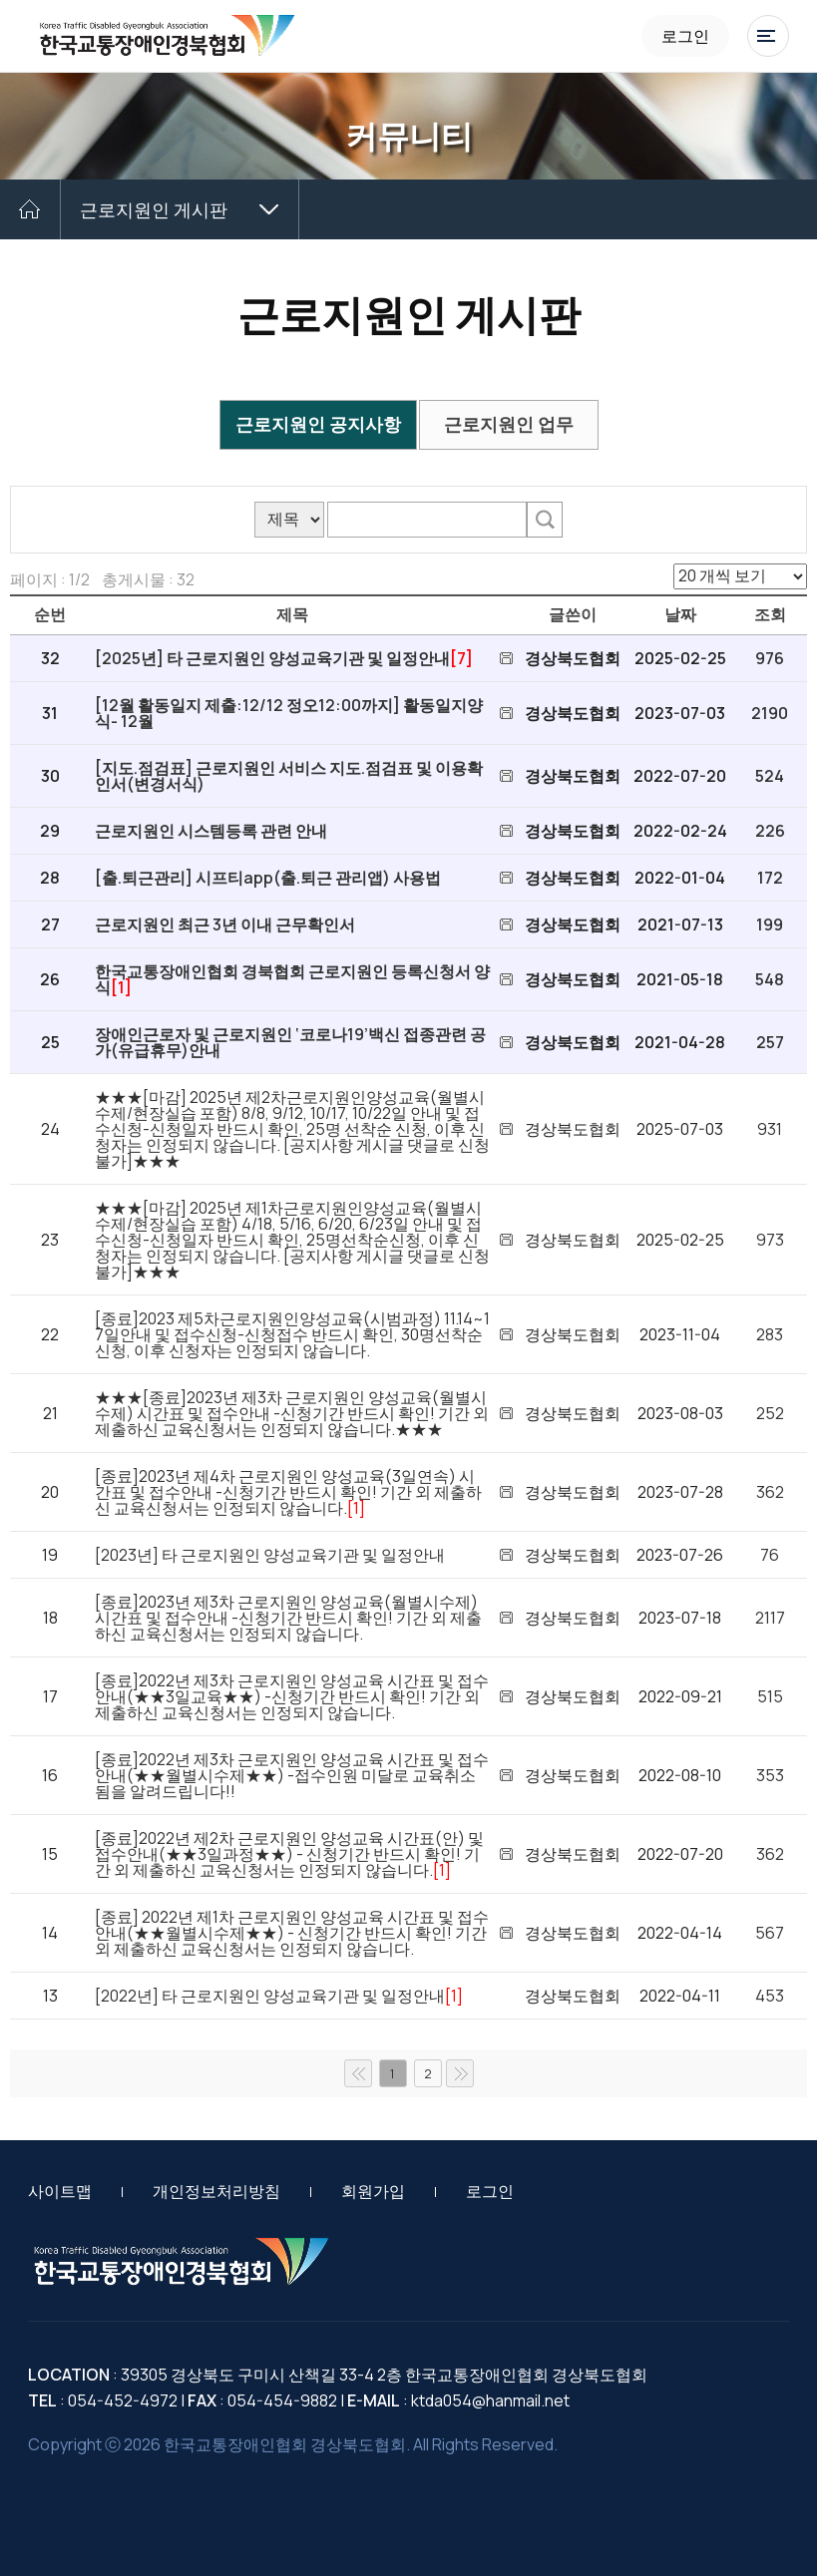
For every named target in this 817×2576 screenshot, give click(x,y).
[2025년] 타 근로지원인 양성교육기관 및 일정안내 (272, 658)
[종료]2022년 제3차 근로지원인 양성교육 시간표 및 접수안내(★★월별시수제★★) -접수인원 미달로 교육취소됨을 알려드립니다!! (292, 1775)
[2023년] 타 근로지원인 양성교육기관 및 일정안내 (270, 1555)
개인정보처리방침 (216, 2191)
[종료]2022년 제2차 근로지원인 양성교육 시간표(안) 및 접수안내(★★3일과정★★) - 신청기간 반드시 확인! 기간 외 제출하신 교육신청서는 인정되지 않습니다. (289, 1854)
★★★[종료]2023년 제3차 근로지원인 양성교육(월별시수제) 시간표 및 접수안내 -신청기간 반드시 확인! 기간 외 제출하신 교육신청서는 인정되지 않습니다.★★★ (292, 1413)
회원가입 (373, 2191)
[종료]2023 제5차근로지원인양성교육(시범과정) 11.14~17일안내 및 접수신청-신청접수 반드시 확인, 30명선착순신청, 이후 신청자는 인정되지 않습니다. (292, 1334)
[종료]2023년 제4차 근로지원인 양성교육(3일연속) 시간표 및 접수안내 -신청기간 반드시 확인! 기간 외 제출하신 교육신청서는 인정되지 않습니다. (288, 1492)
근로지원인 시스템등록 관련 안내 (211, 831)
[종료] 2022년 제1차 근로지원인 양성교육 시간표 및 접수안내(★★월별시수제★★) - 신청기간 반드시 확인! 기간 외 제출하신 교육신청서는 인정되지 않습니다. (292, 1933)
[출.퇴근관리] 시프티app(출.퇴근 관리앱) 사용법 (268, 878)
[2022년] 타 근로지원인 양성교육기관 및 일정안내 (270, 1996)
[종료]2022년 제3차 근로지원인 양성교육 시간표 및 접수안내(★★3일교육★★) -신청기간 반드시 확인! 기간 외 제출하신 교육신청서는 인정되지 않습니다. (292, 1696)
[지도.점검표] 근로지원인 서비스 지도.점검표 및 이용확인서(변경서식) (289, 776)
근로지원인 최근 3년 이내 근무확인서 (225, 924)
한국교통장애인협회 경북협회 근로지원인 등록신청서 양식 (292, 979)
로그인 (685, 36)
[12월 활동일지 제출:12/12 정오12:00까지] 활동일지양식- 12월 (289, 713)
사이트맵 (60, 2191)
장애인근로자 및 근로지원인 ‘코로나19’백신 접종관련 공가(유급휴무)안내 (290, 1042)
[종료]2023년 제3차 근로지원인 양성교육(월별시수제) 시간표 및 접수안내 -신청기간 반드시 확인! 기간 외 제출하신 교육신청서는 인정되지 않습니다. (288, 1618)
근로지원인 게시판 (153, 209)
